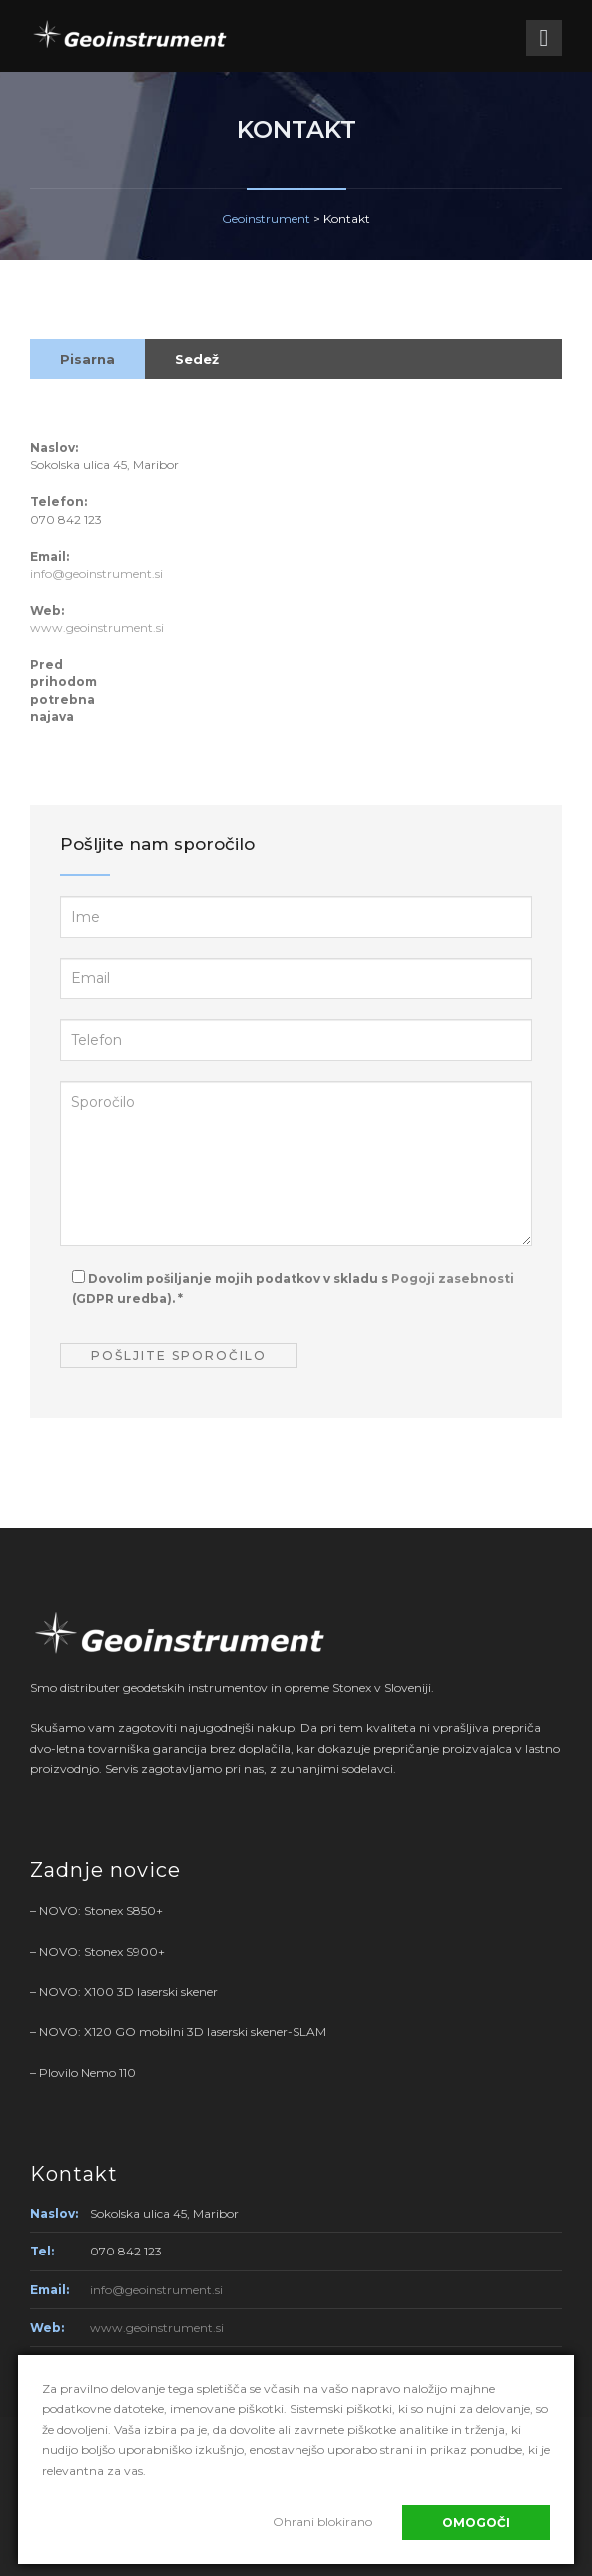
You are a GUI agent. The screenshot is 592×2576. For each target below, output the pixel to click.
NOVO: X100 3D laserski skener (128, 1991)
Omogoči (476, 2522)
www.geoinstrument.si (97, 627)
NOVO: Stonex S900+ (102, 1951)
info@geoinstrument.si (96, 573)
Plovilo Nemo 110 (87, 2072)
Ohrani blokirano (322, 2521)
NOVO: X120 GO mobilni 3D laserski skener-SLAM (182, 2031)
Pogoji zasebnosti (452, 1278)
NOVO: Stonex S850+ (101, 1910)
